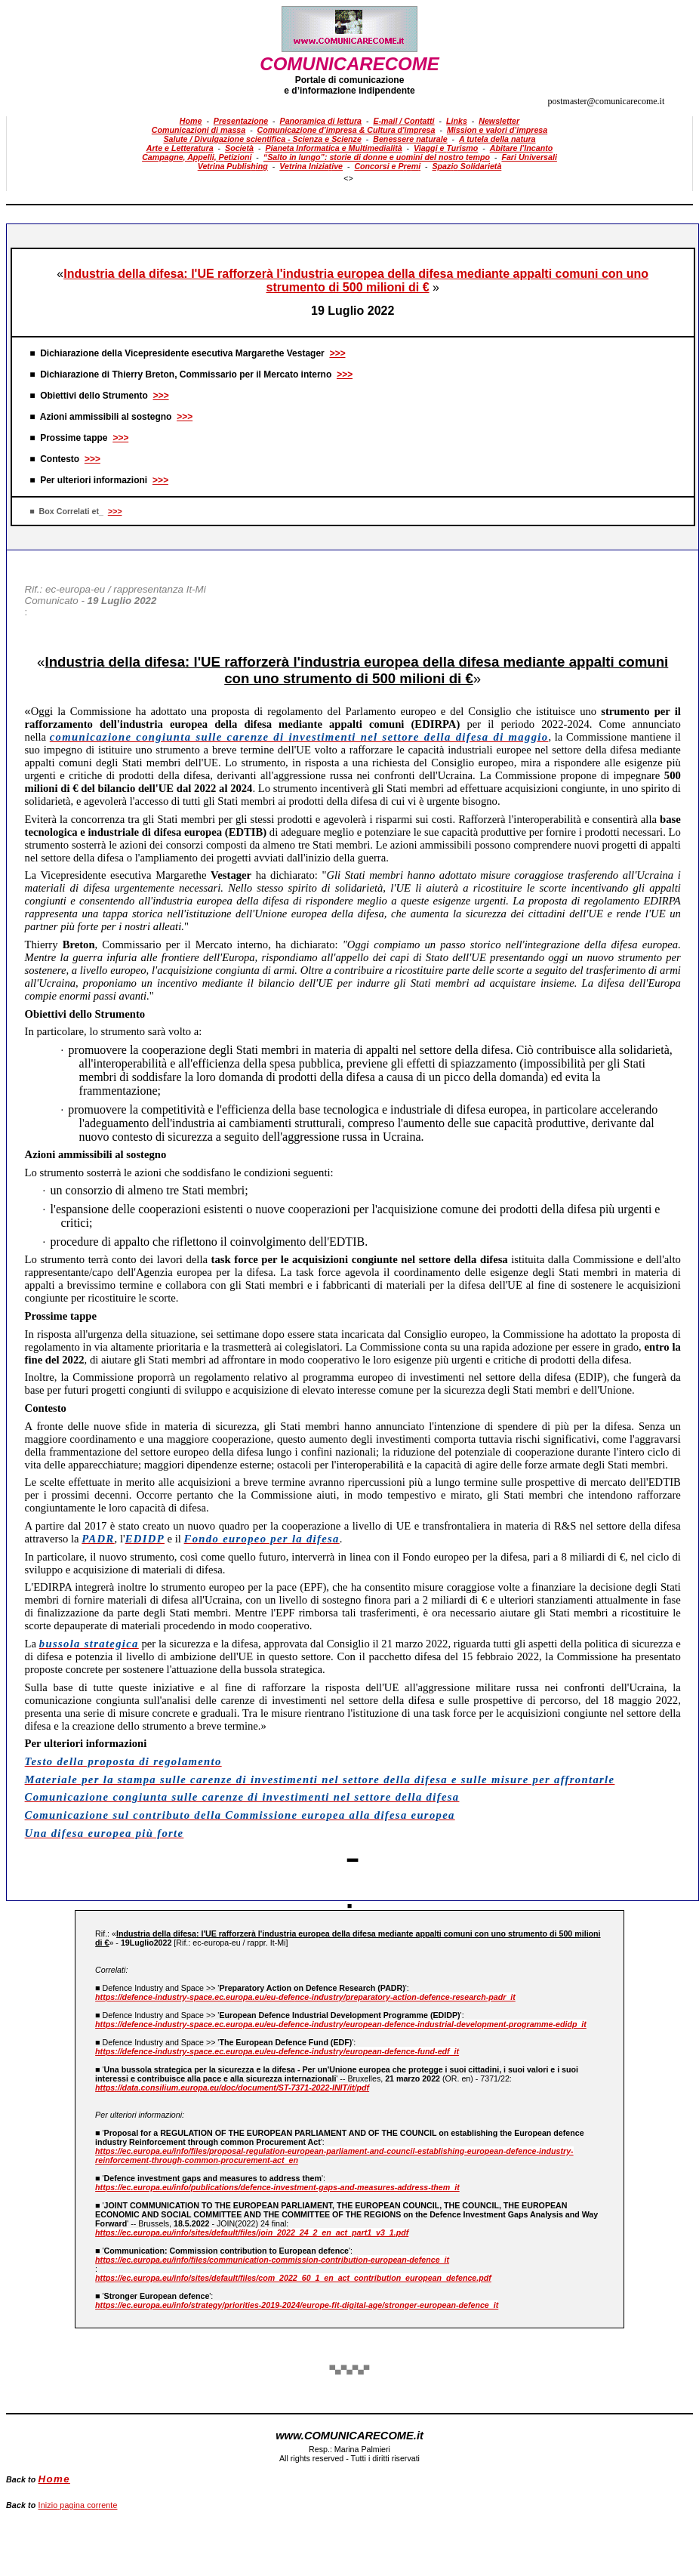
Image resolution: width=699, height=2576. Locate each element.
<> (348, 178)
